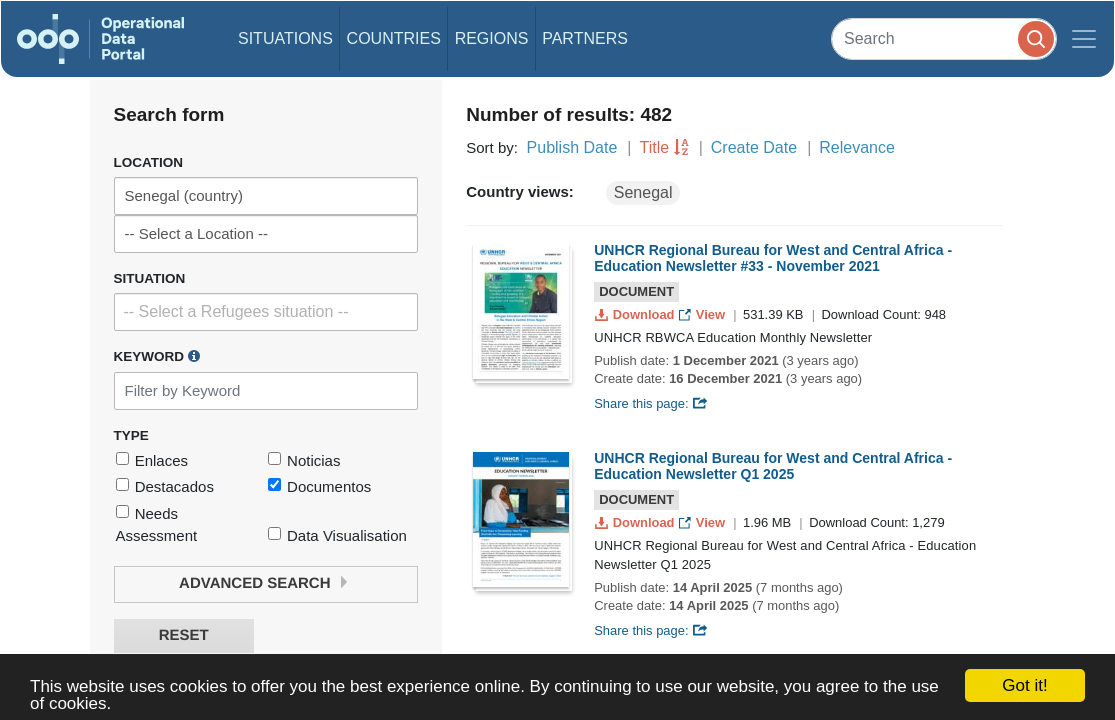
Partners (585, 38)
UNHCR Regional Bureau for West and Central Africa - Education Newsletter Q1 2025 (773, 466)
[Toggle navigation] (1084, 39)
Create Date (754, 147)
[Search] (944, 38)
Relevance (857, 147)
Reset (184, 635)
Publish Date (572, 147)
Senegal (643, 192)
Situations (285, 38)
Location (149, 162)
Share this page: (651, 403)
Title (655, 147)
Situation (150, 278)
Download (636, 314)
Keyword (157, 356)
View (703, 314)
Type (131, 435)
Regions (492, 38)
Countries (394, 38)
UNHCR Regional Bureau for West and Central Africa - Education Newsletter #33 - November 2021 (773, 258)
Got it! (1024, 685)
